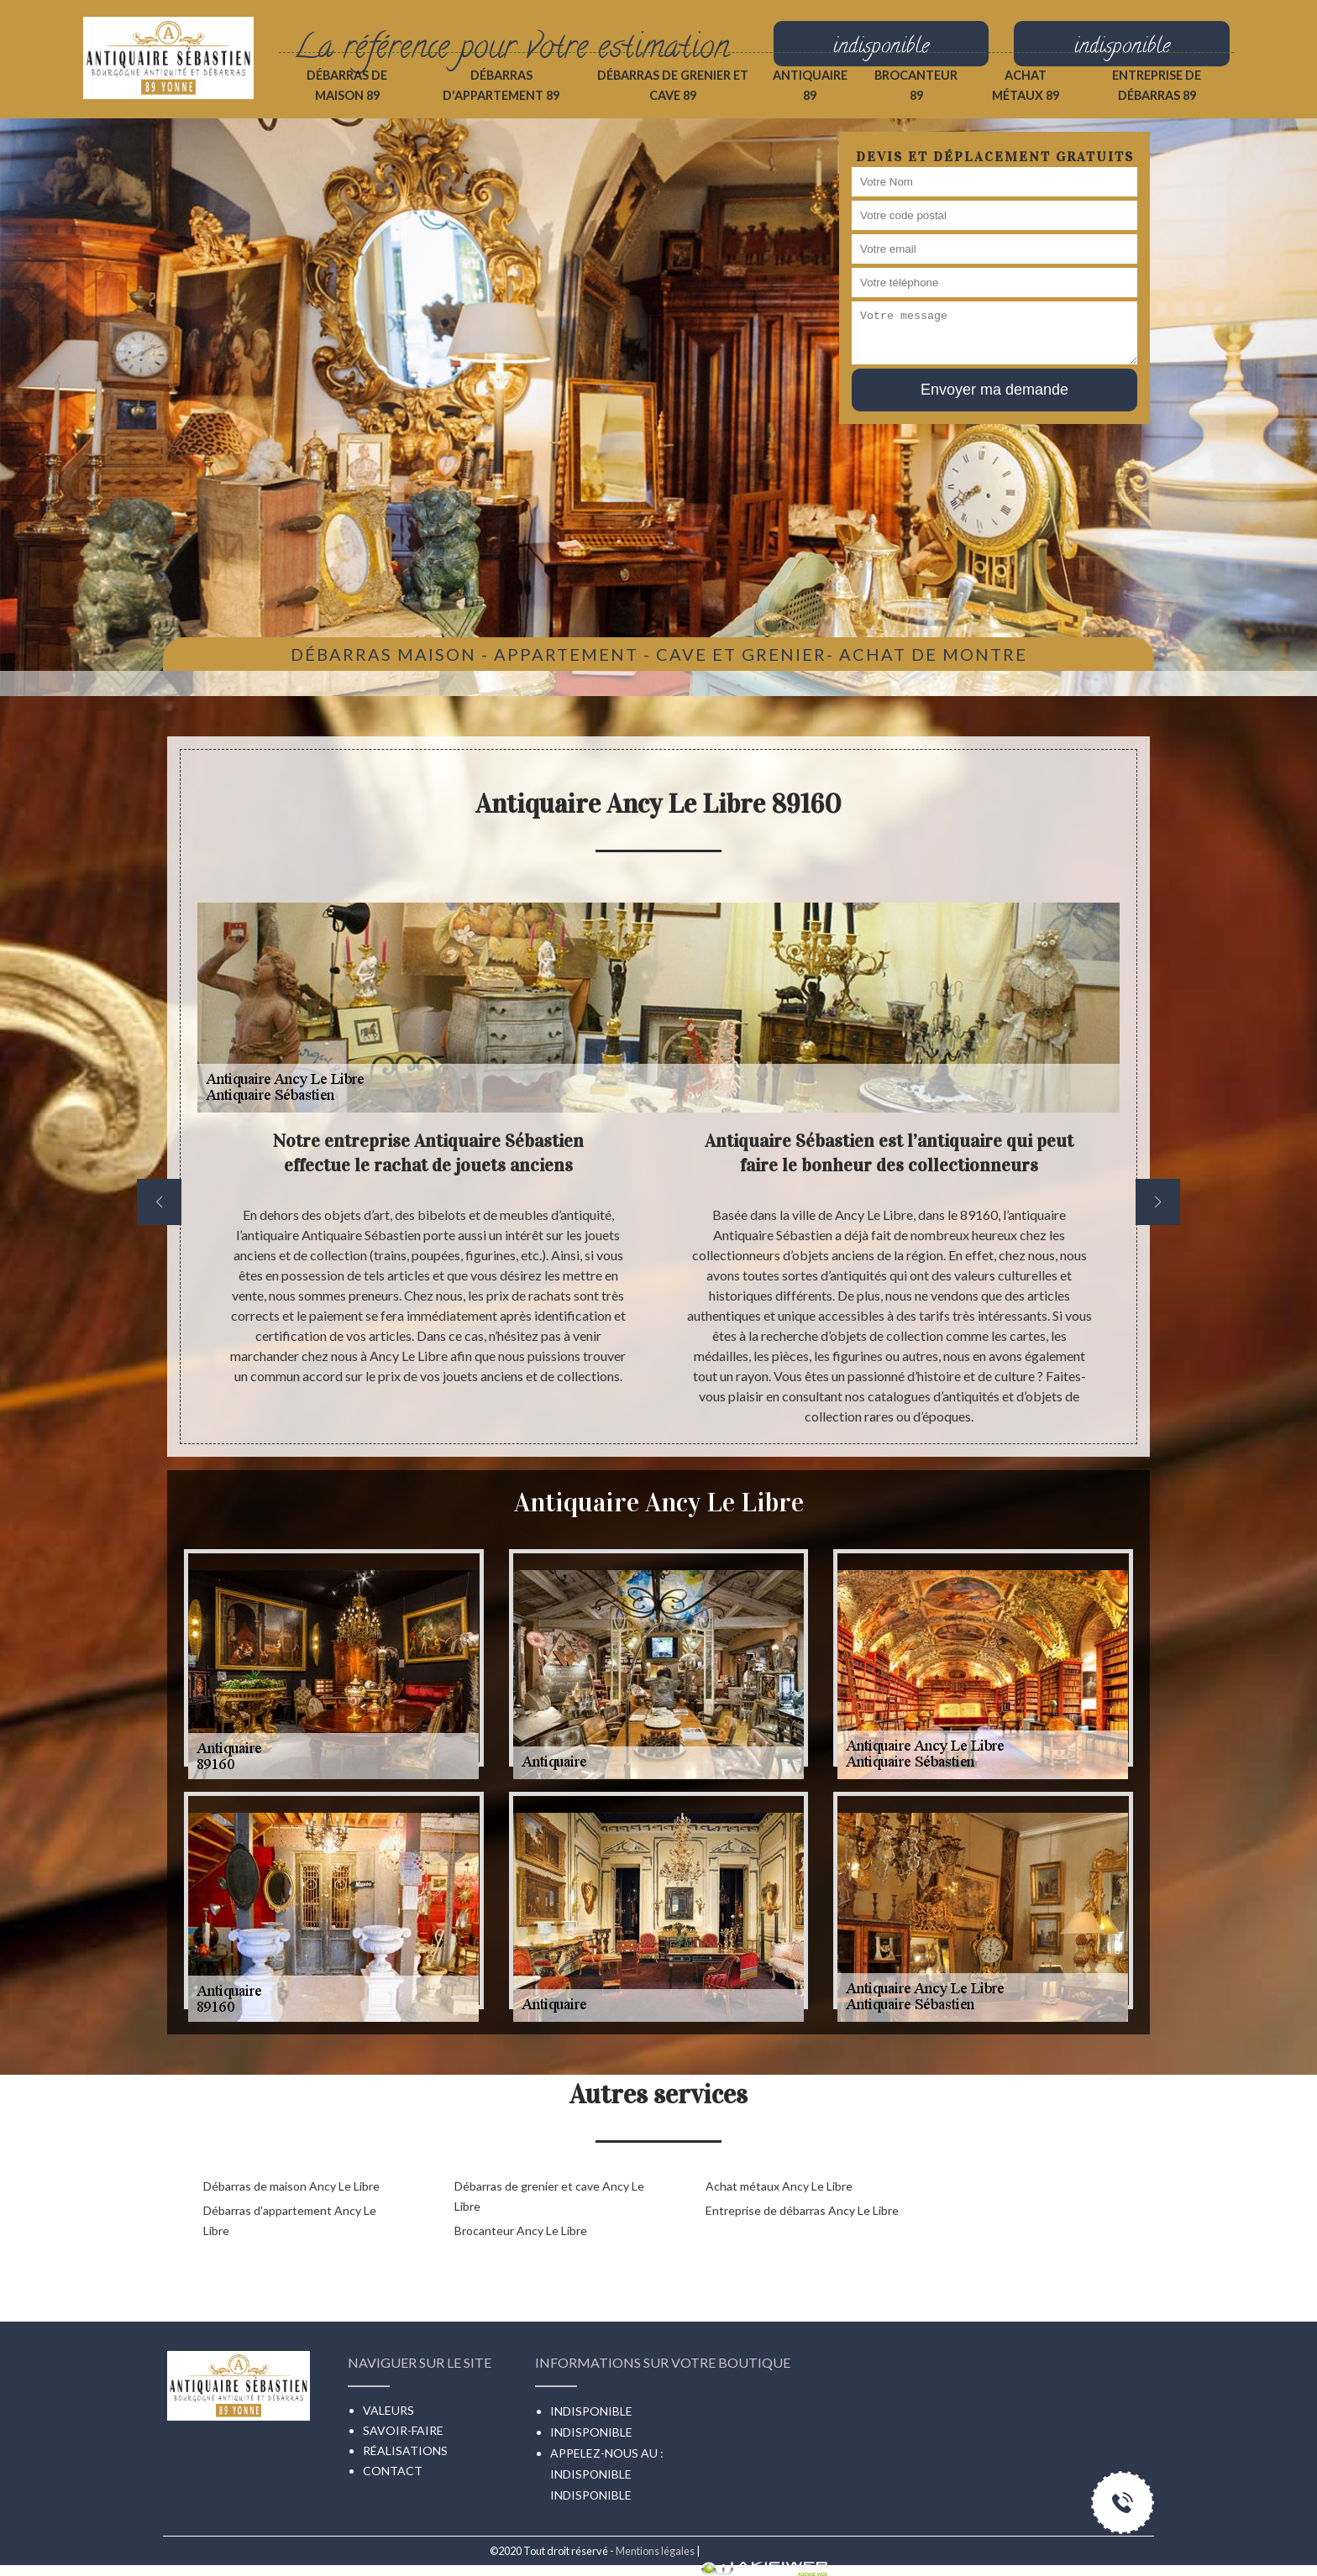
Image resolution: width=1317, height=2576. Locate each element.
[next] (1158, 1202)
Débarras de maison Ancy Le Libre (291, 2186)
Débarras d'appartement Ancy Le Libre (289, 2220)
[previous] (159, 1202)
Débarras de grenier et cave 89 (672, 85)
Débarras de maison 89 (347, 85)
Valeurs (388, 2410)
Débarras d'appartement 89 (501, 85)
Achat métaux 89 (1025, 85)
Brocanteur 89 (916, 85)
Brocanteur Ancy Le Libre (520, 2230)
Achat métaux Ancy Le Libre (779, 2186)
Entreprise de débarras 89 (1156, 85)
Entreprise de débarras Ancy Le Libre (802, 2210)
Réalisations (405, 2450)
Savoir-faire (403, 2430)
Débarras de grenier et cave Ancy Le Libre (549, 2196)
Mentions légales (655, 2551)
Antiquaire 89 (810, 85)
